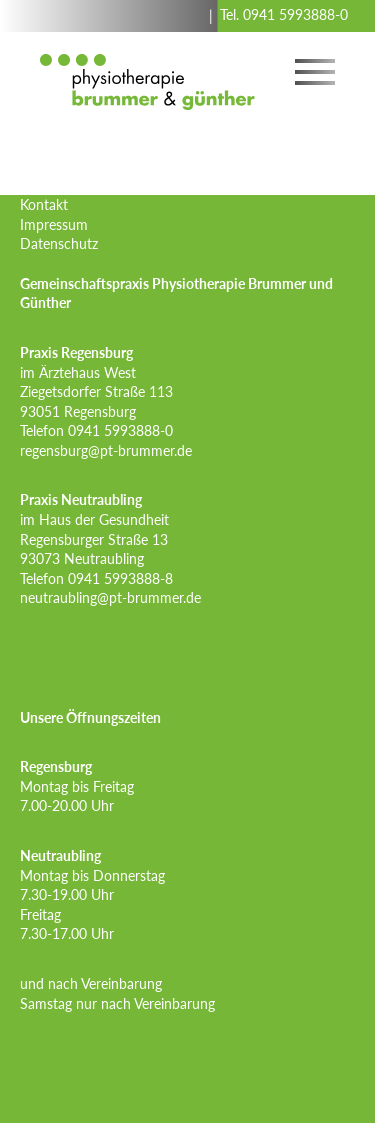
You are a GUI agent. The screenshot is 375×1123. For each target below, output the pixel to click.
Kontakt (44, 204)
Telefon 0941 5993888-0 (96, 430)
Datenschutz (59, 243)
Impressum (54, 224)
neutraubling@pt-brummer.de (110, 597)
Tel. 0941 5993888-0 (284, 14)
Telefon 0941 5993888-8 (96, 578)
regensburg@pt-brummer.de (106, 450)
